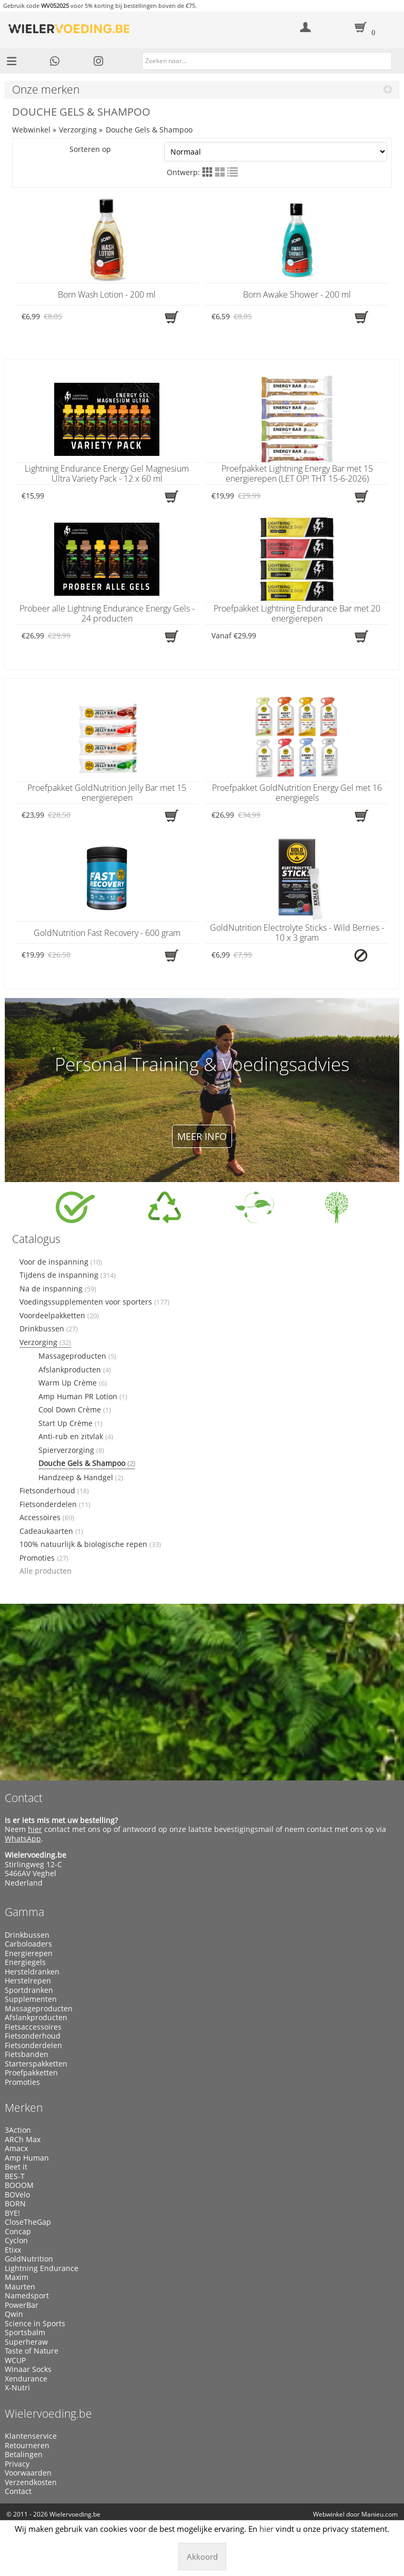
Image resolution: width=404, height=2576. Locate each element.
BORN (15, 2203)
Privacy (17, 2464)
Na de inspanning (57, 1289)
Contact (24, 1797)
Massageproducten (77, 1356)
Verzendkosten (31, 2482)
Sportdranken (29, 1990)
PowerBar (21, 2305)
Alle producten (45, 1571)
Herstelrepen (28, 1981)
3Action (18, 2130)
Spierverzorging (71, 1450)
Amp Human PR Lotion (82, 1396)
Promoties (43, 1558)
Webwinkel (31, 130)
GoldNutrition (29, 2259)
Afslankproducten (74, 1369)
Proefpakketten (31, 2073)
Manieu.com (379, 2514)
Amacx (16, 2148)
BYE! (12, 2213)
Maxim (16, 2277)
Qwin (14, 2314)
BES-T (15, 2176)
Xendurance (26, 2379)
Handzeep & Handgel (80, 1477)
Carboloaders (28, 1944)
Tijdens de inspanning (67, 1275)
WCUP (15, 2360)
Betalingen (24, 2454)
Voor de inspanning (60, 1262)
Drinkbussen (48, 1328)
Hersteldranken (32, 1972)
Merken (24, 2107)
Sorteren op (228, 151)
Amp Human (27, 2158)
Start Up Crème (70, 1423)
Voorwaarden (28, 2473)
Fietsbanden (26, 2054)
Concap (18, 2231)
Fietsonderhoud (54, 1490)
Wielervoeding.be (48, 2413)
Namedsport (27, 2295)
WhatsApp (23, 1839)
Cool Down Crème (74, 1409)
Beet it (16, 2167)
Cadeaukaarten (51, 1531)
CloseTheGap (28, 2222)
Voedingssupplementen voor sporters (94, 1302)
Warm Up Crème (72, 1383)
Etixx (13, 2250)
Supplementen (31, 1999)
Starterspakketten (36, 2064)
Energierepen (29, 1953)
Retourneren (27, 2445)
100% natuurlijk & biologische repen (90, 1544)
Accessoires (46, 1517)
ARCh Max (23, 2139)
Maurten (20, 2287)
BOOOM (19, 2185)
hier (35, 1829)
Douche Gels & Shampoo (149, 130)
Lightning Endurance (41, 2268)
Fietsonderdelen (54, 1504)
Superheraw (26, 2342)
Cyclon (16, 2240)
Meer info (202, 1136)
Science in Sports (35, 2323)
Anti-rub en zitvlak (75, 1436)
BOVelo (17, 2195)
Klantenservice (31, 2436)
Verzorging (78, 130)
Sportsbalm (25, 2332)
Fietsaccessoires (33, 2027)
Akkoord (202, 2556)
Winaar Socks (28, 2369)
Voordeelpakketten (59, 1315)
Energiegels (25, 1962)
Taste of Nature (31, 2351)
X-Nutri (17, 2387)
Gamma (24, 1912)
